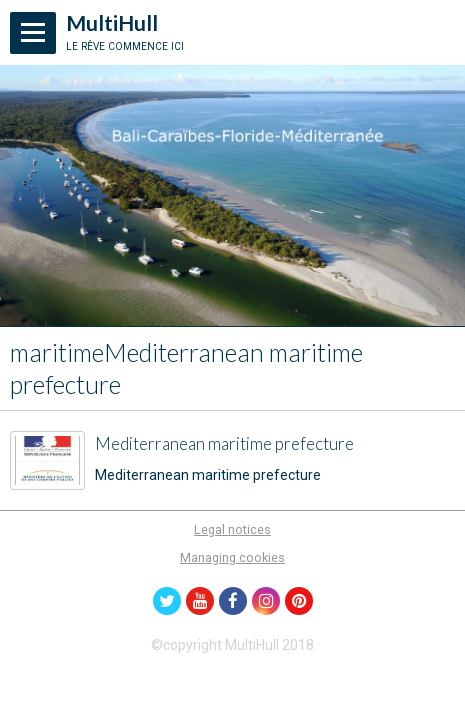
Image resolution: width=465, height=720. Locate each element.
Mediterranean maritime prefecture (224, 444)
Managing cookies (232, 557)
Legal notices (232, 529)
